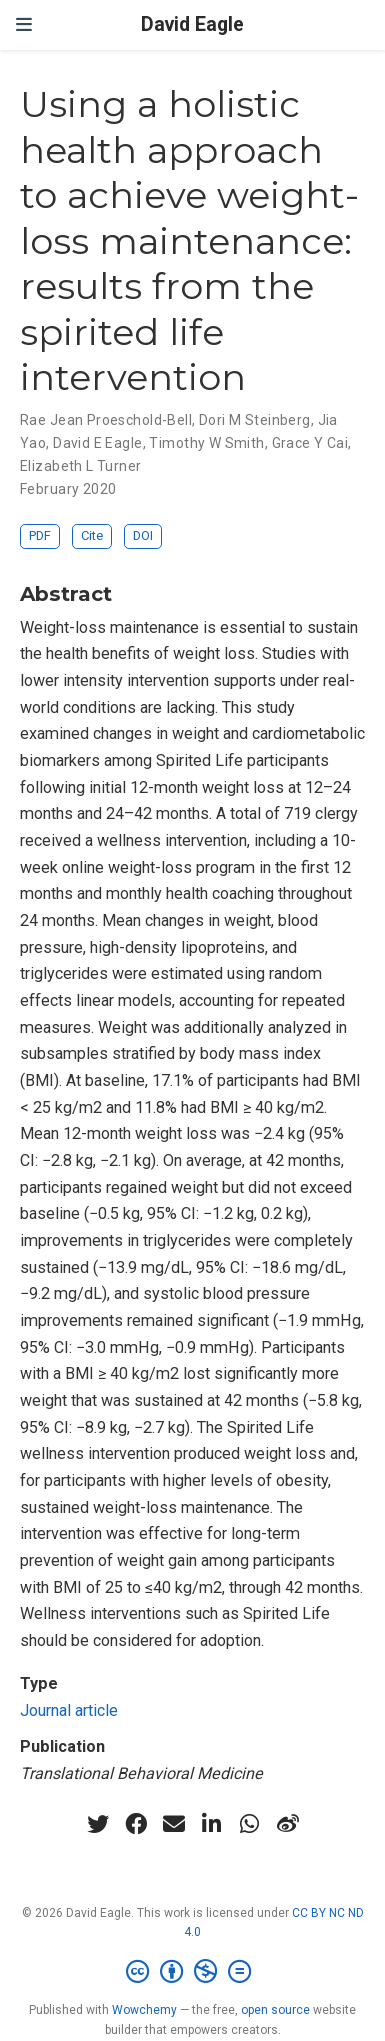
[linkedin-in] (212, 1824)
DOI (143, 535)
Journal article (69, 1710)
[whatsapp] (250, 1824)
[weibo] (288, 1824)
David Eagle (192, 24)
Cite (92, 535)
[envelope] (174, 1824)
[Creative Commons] (192, 1972)
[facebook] (136, 1824)
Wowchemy (144, 2010)
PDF (40, 535)
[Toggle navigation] (24, 24)
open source (275, 2010)
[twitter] (98, 1824)
